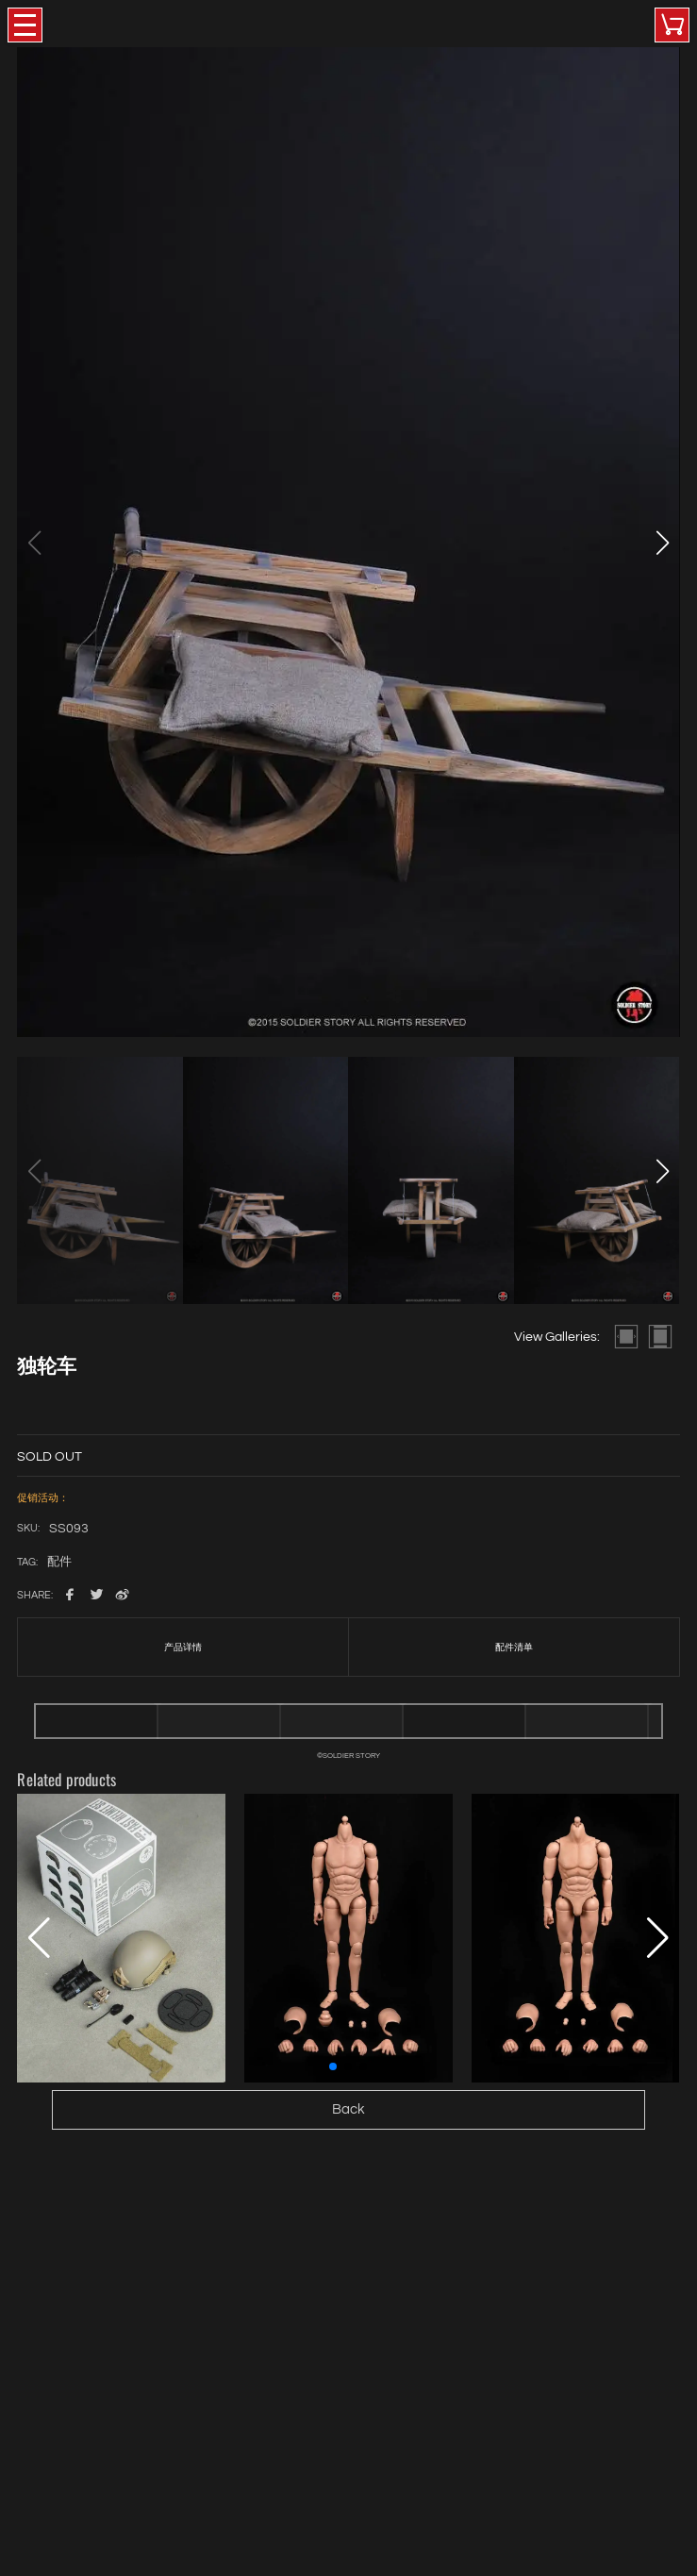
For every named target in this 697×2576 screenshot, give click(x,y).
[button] (663, 542)
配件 (59, 1562)
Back (348, 2108)
